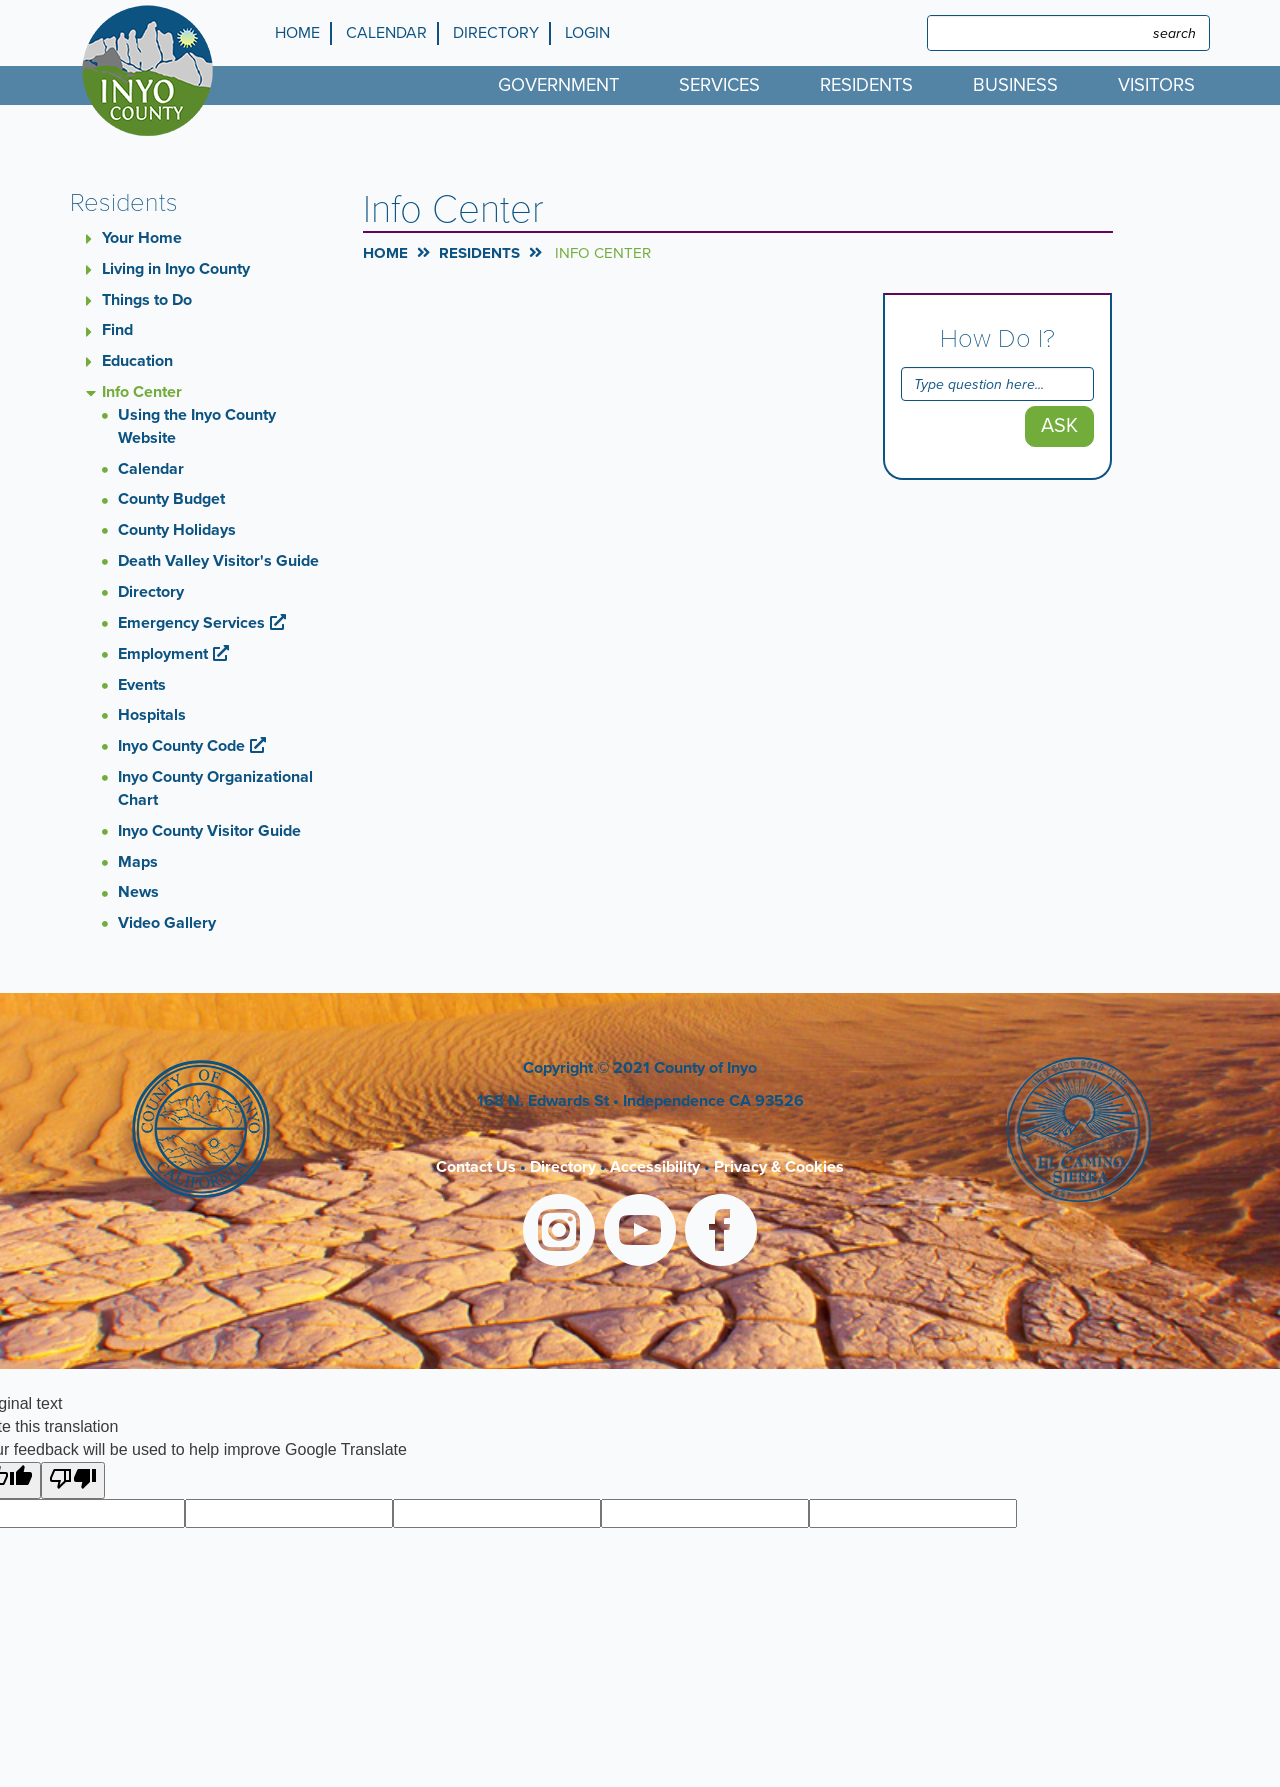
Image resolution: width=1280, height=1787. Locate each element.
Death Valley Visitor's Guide (218, 561)
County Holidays (177, 530)
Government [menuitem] (558, 85)
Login (587, 33)
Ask (1059, 426)
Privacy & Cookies (779, 1167)
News (138, 892)
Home (297, 33)
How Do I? (997, 339)
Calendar (386, 33)
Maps (138, 862)
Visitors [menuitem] (1156, 85)
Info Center (142, 392)
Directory (496, 33)
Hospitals (152, 715)
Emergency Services (191, 623)
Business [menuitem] (1015, 85)
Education (137, 361)
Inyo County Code (181, 746)
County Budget (171, 499)
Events (142, 685)
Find (117, 330)
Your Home (142, 238)
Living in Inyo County (176, 269)
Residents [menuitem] (866, 85)
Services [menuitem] (719, 85)
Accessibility (655, 1167)
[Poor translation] (73, 1480)
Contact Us (476, 1167)
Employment (163, 654)
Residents (479, 253)
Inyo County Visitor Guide (209, 831)
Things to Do (147, 300)
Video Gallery (167, 923)
